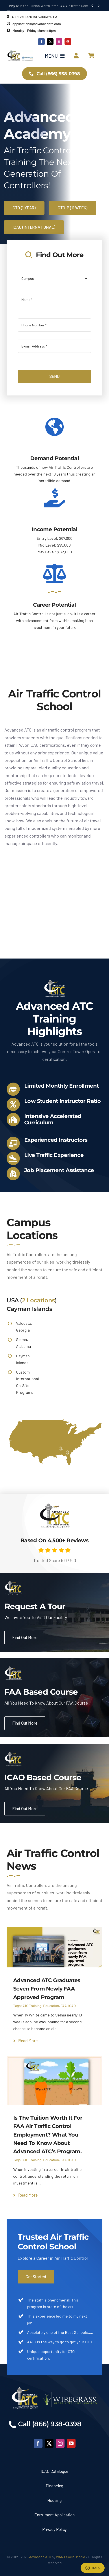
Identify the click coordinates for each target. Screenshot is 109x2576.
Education (51, 2005)
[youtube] (68, 41)
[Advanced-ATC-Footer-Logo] (55, 2388)
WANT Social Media (70, 2557)
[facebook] (41, 41)
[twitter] (50, 41)
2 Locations (38, 1300)
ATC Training (32, 2005)
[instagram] (59, 41)
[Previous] (92, 5)
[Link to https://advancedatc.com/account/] (76, 55)
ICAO (72, 2005)
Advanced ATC (40, 2557)
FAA (64, 2005)
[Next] (98, 5)
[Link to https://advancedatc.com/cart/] (91, 55)
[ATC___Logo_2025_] (20, 51)
